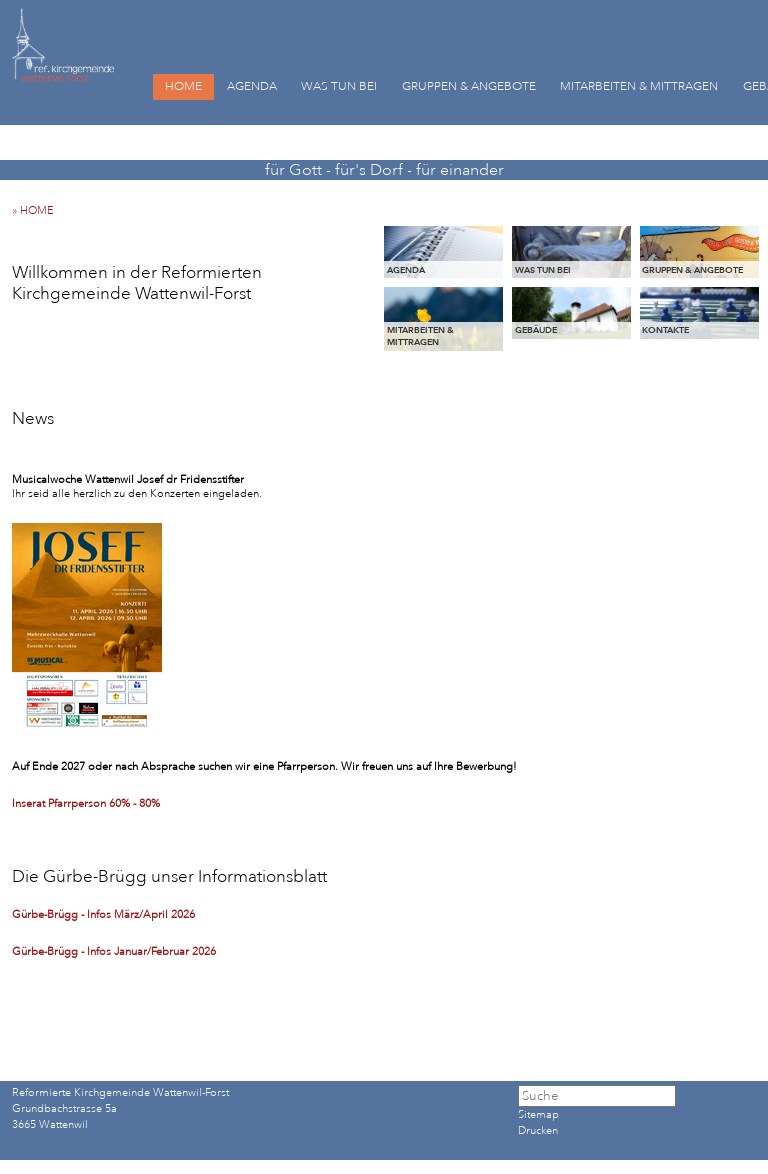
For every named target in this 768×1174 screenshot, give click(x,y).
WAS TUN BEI (339, 86)
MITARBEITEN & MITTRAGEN (639, 86)
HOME (183, 86)
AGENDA (252, 86)
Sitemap (538, 1115)
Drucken (538, 1131)
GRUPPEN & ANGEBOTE (469, 86)
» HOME (37, 211)
